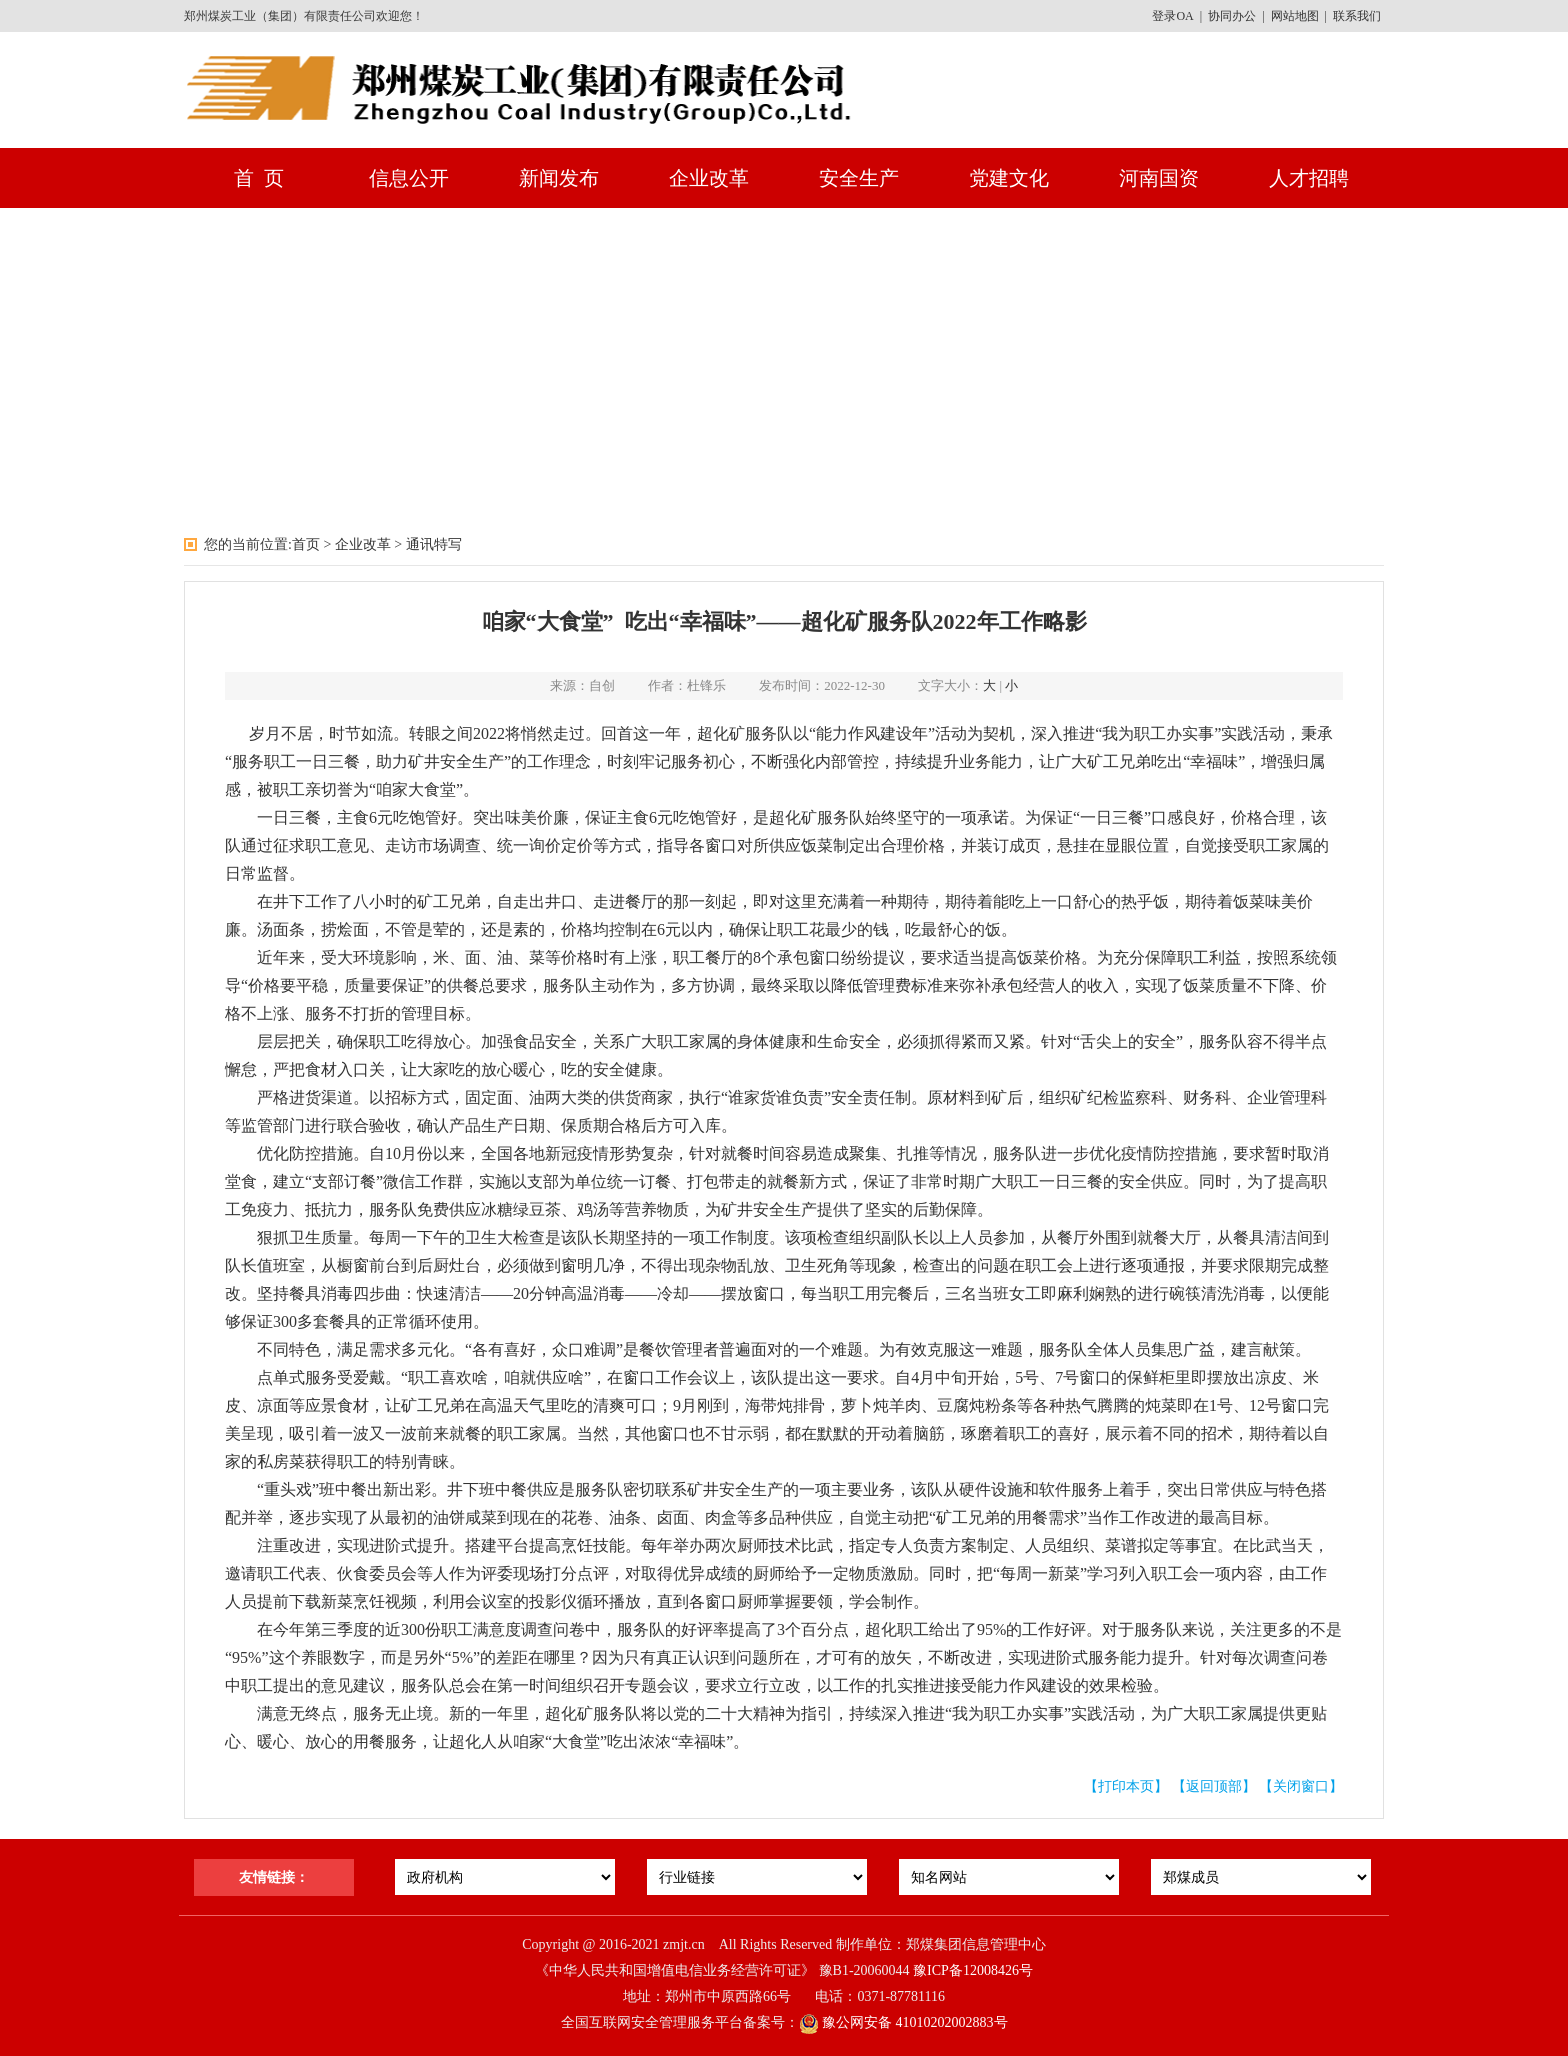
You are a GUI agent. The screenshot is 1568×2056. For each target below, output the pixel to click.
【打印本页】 (1126, 1786)
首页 (306, 544)
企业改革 (709, 178)
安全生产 (859, 178)
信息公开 (409, 178)
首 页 (259, 178)
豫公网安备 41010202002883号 (903, 2022)
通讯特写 (434, 544)
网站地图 (1295, 16)
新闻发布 (559, 178)
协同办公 (1232, 16)
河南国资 (1159, 178)
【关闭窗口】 (1301, 1786)
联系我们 (1357, 16)
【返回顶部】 (1214, 1786)
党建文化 (1009, 178)
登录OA (1172, 16)
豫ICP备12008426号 (973, 1970)
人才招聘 (1309, 178)
